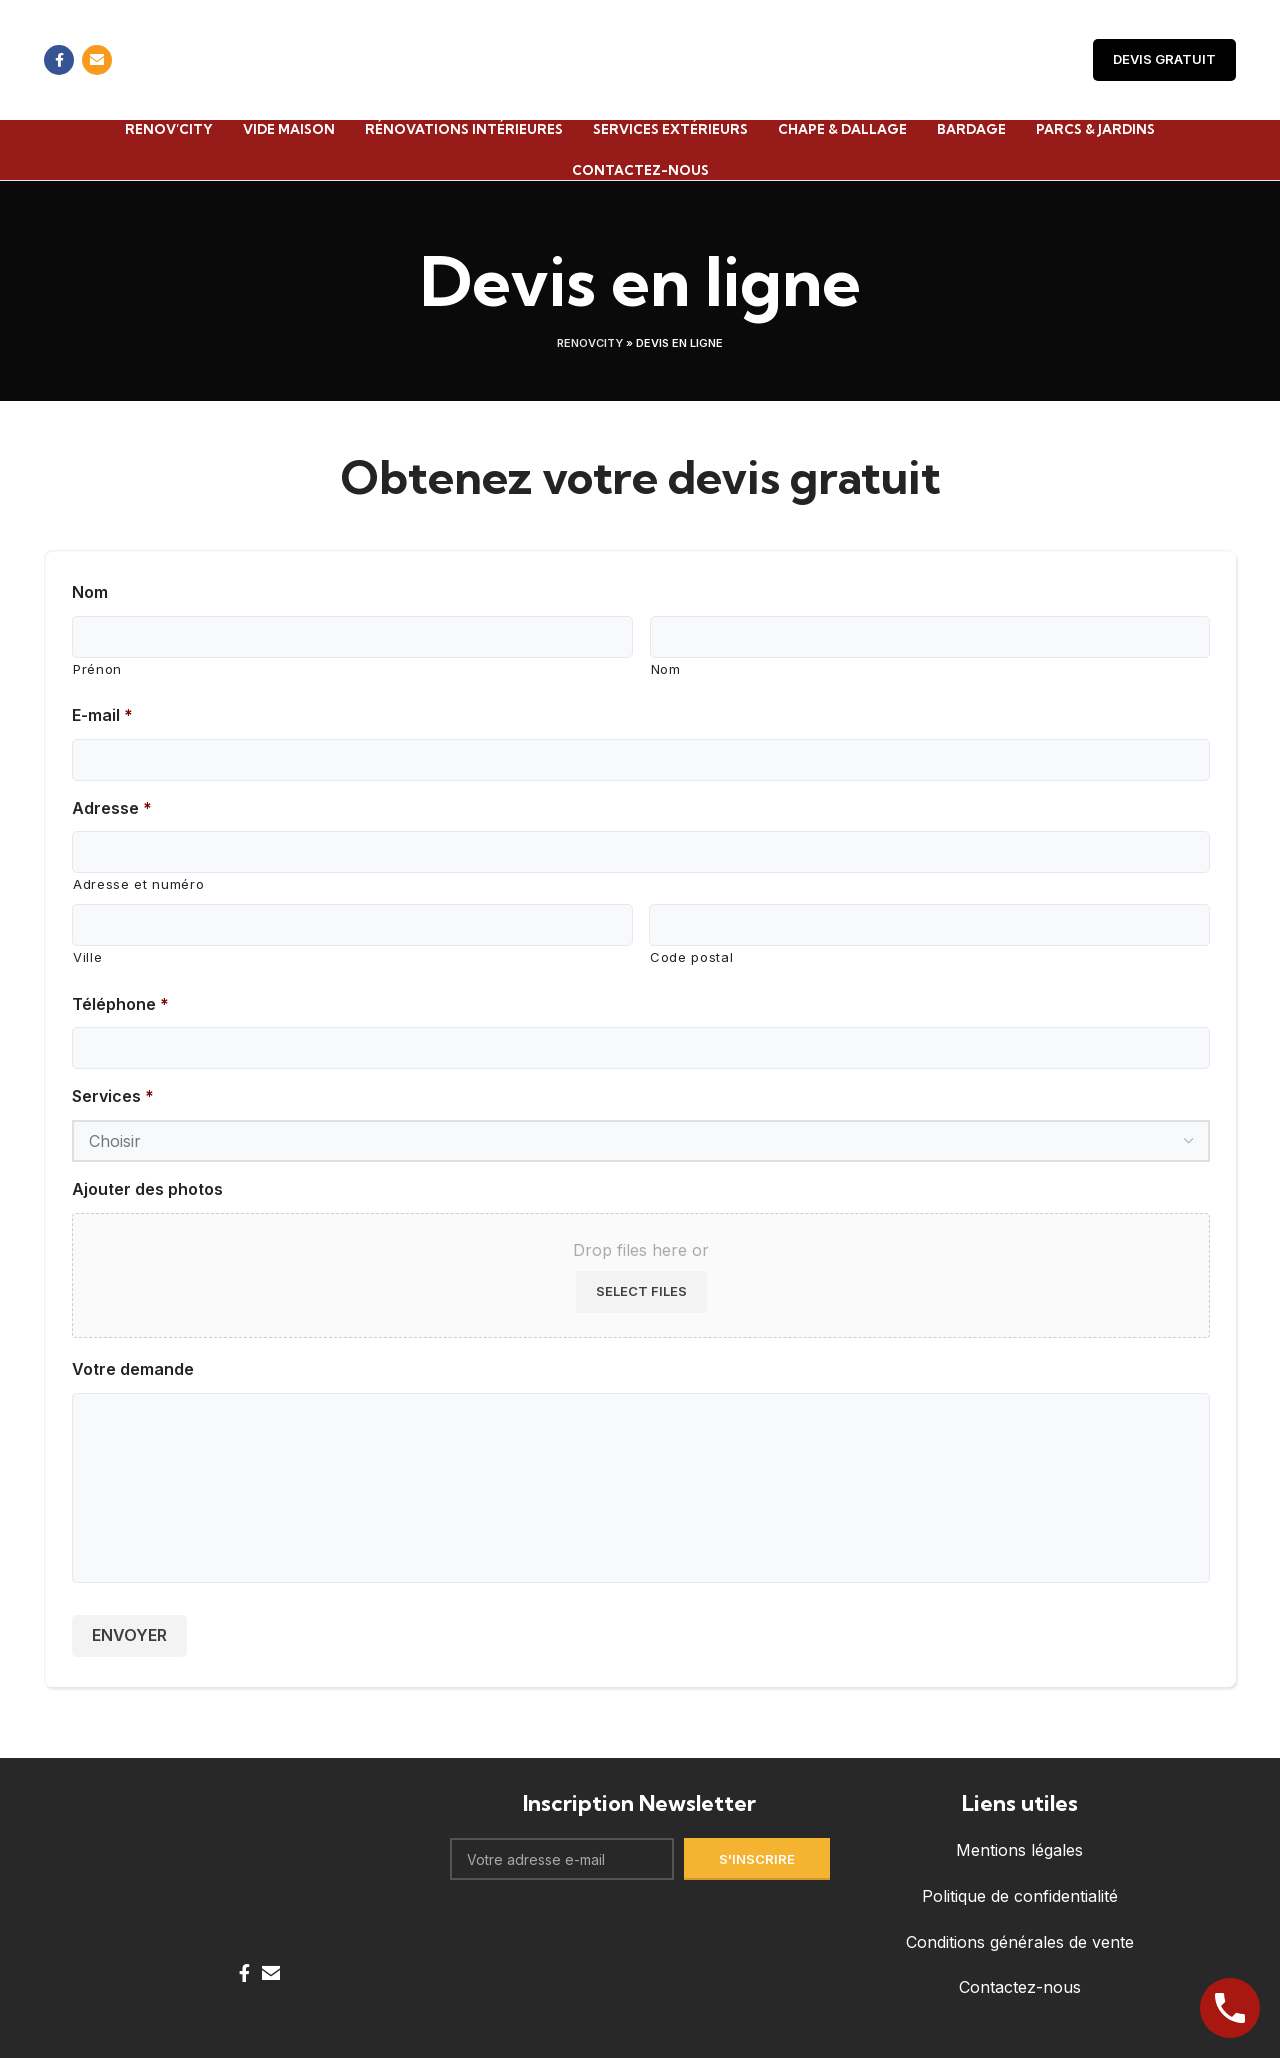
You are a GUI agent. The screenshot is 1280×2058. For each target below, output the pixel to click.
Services (110, 1095)
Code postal (688, 956)
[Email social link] (97, 60)
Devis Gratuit (1166, 59)
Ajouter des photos (145, 1188)
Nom (90, 590)
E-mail (101, 713)
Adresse (108, 806)
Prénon (96, 667)
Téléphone (117, 1002)
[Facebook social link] (59, 60)
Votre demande (129, 1368)
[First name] (352, 636)
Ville (87, 956)
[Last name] (929, 636)
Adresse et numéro (133, 883)
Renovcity (590, 342)
